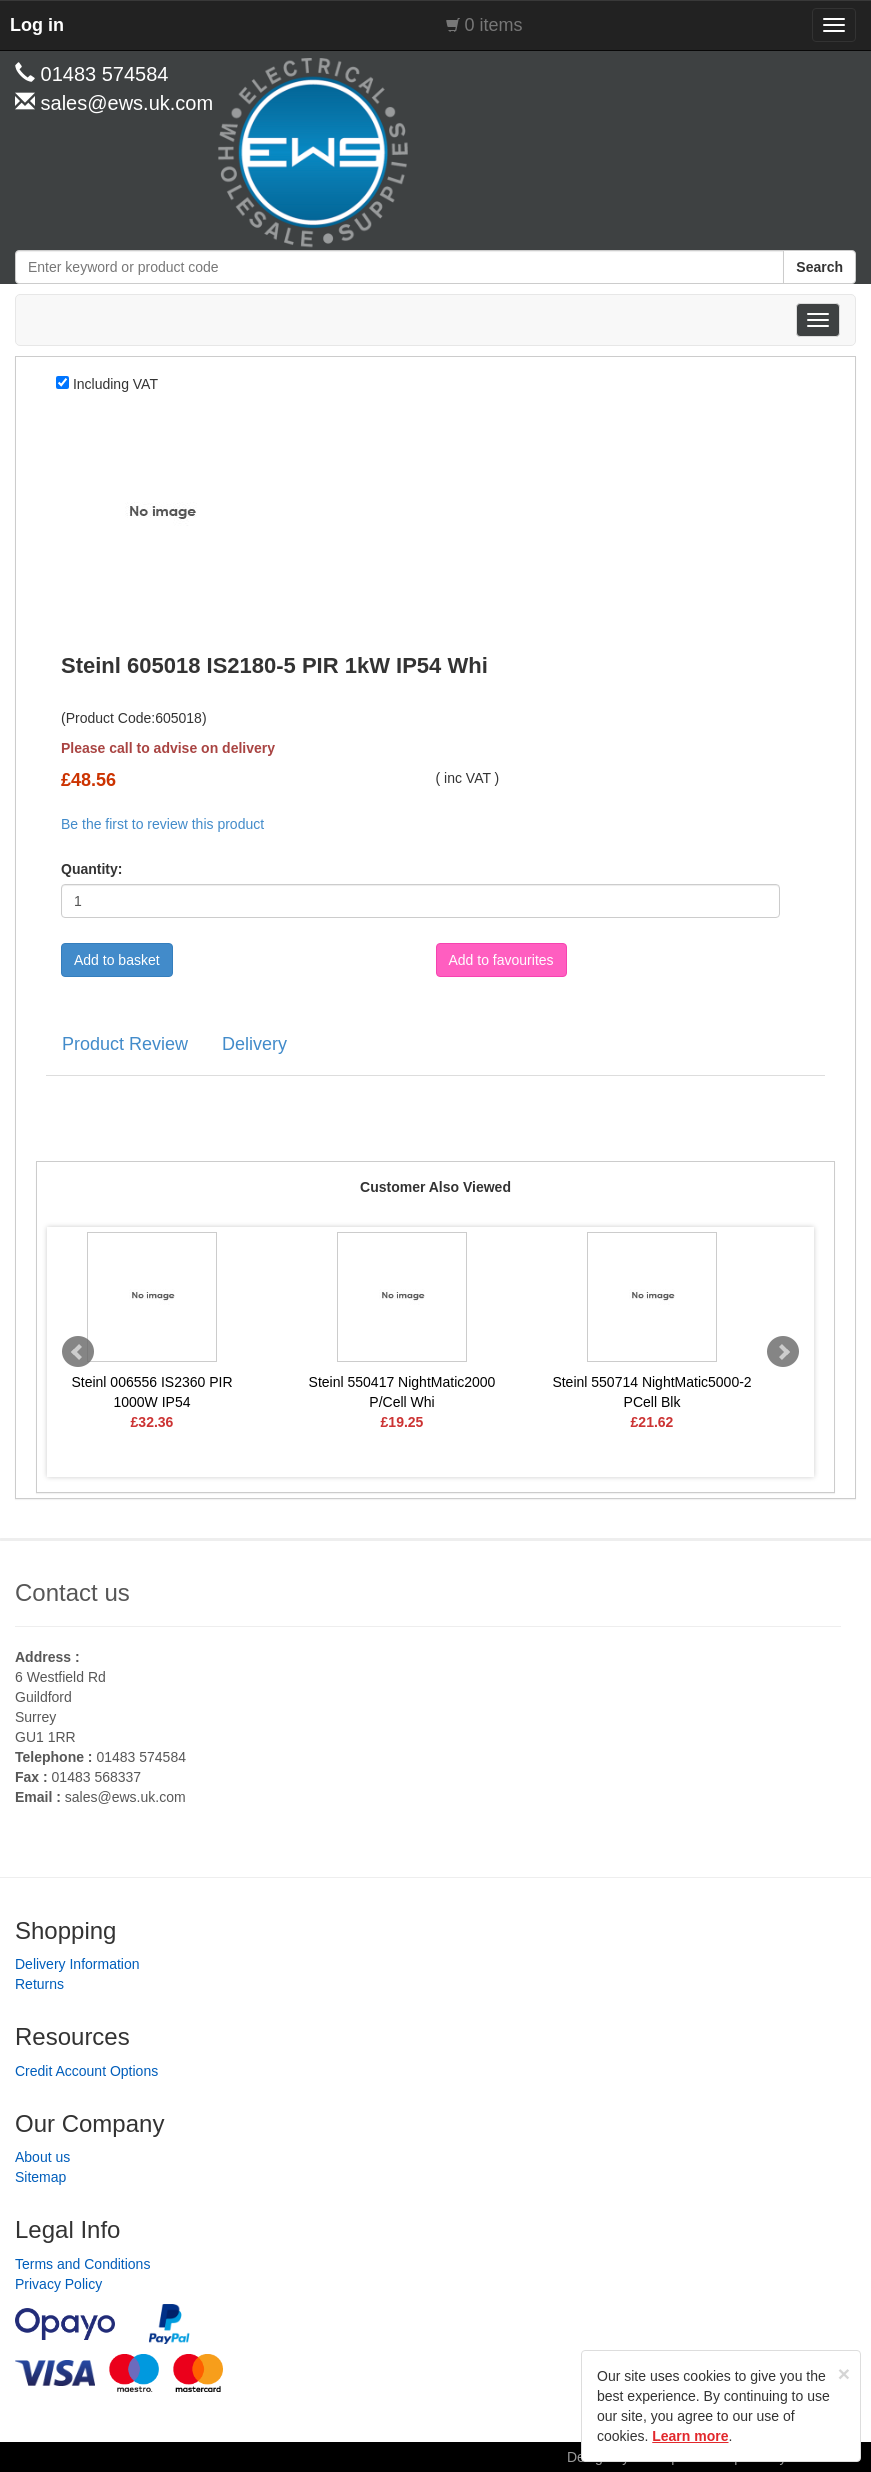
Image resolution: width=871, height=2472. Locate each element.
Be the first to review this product (162, 824)
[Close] (844, 2373)
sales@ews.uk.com (125, 1797)
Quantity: (91, 869)
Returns (39, 1984)
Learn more (690, 2436)
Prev (78, 1352)
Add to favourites (501, 960)
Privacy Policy (58, 2284)
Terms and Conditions (82, 2264)
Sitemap (40, 2177)
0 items (494, 25)
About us (42, 2157)
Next (783, 1352)
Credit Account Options (86, 2071)
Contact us (72, 1592)
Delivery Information (77, 1964)
